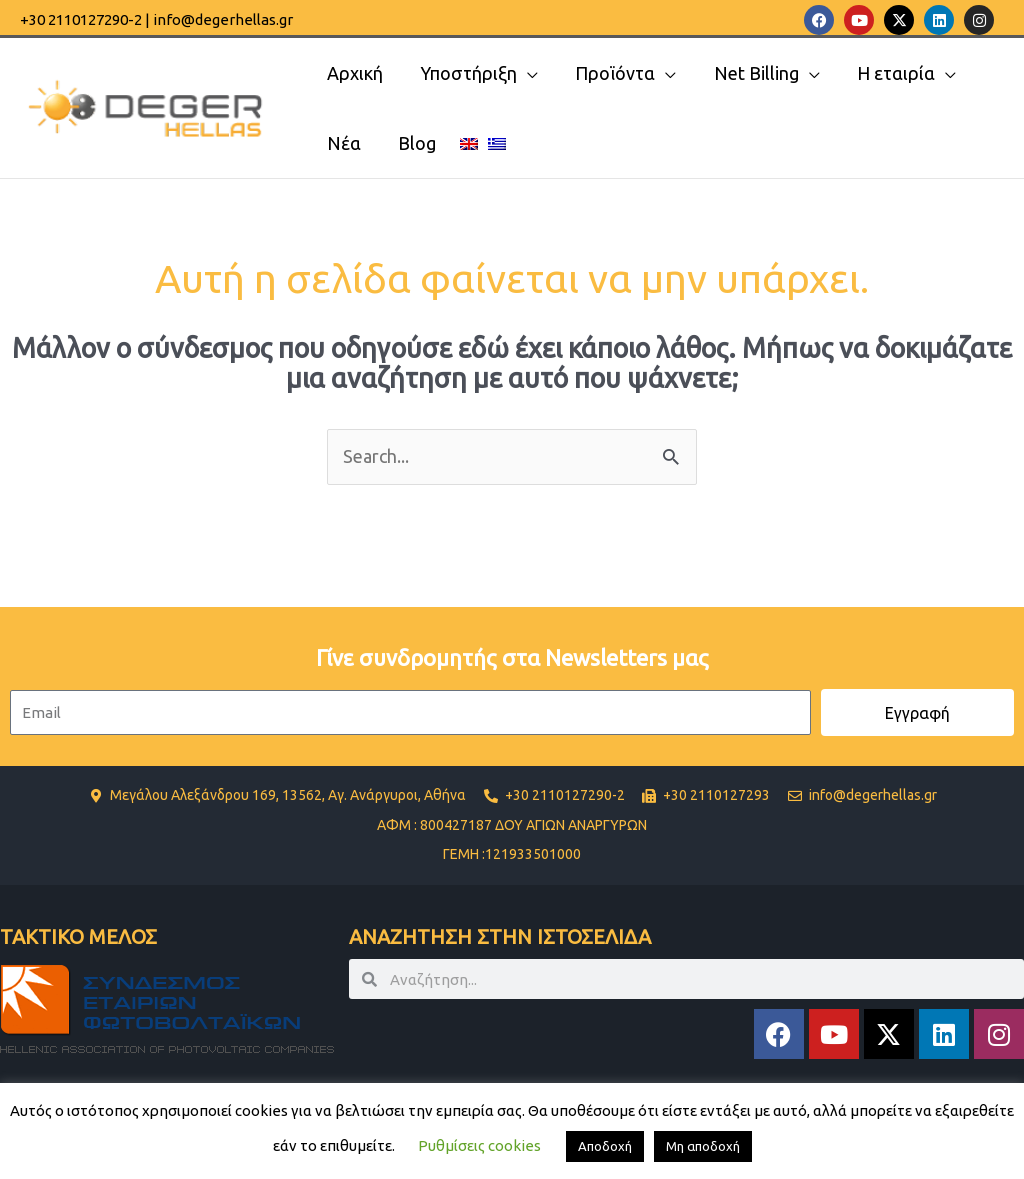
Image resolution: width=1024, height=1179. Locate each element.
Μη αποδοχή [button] (703, 1146)
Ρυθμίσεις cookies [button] (479, 1145)
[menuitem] (466, 143)
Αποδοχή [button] (605, 1146)
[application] (525, 73)
